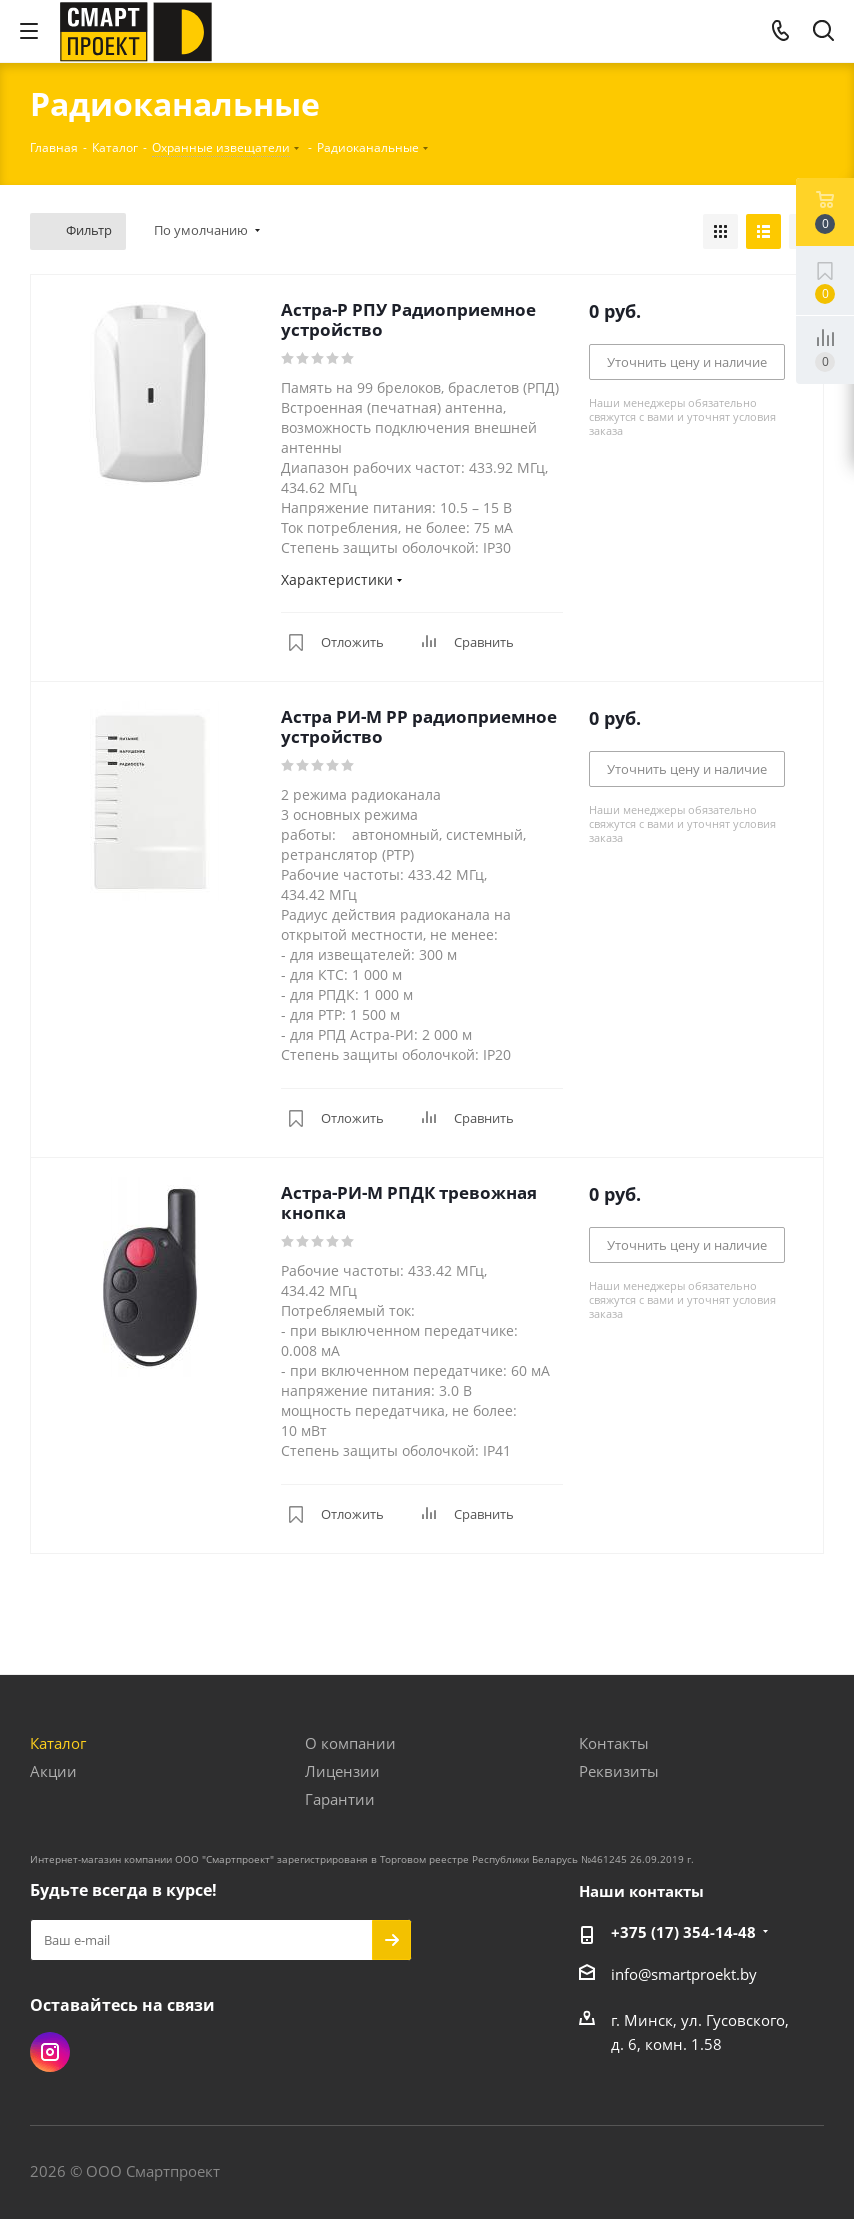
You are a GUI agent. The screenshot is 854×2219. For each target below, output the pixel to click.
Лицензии (342, 1771)
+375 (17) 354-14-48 (683, 1932)
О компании (350, 1743)
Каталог (58, 1743)
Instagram (50, 2052)
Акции (53, 1771)
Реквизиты (619, 1771)
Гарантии (340, 1799)
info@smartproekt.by (684, 1974)
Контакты (614, 1743)
